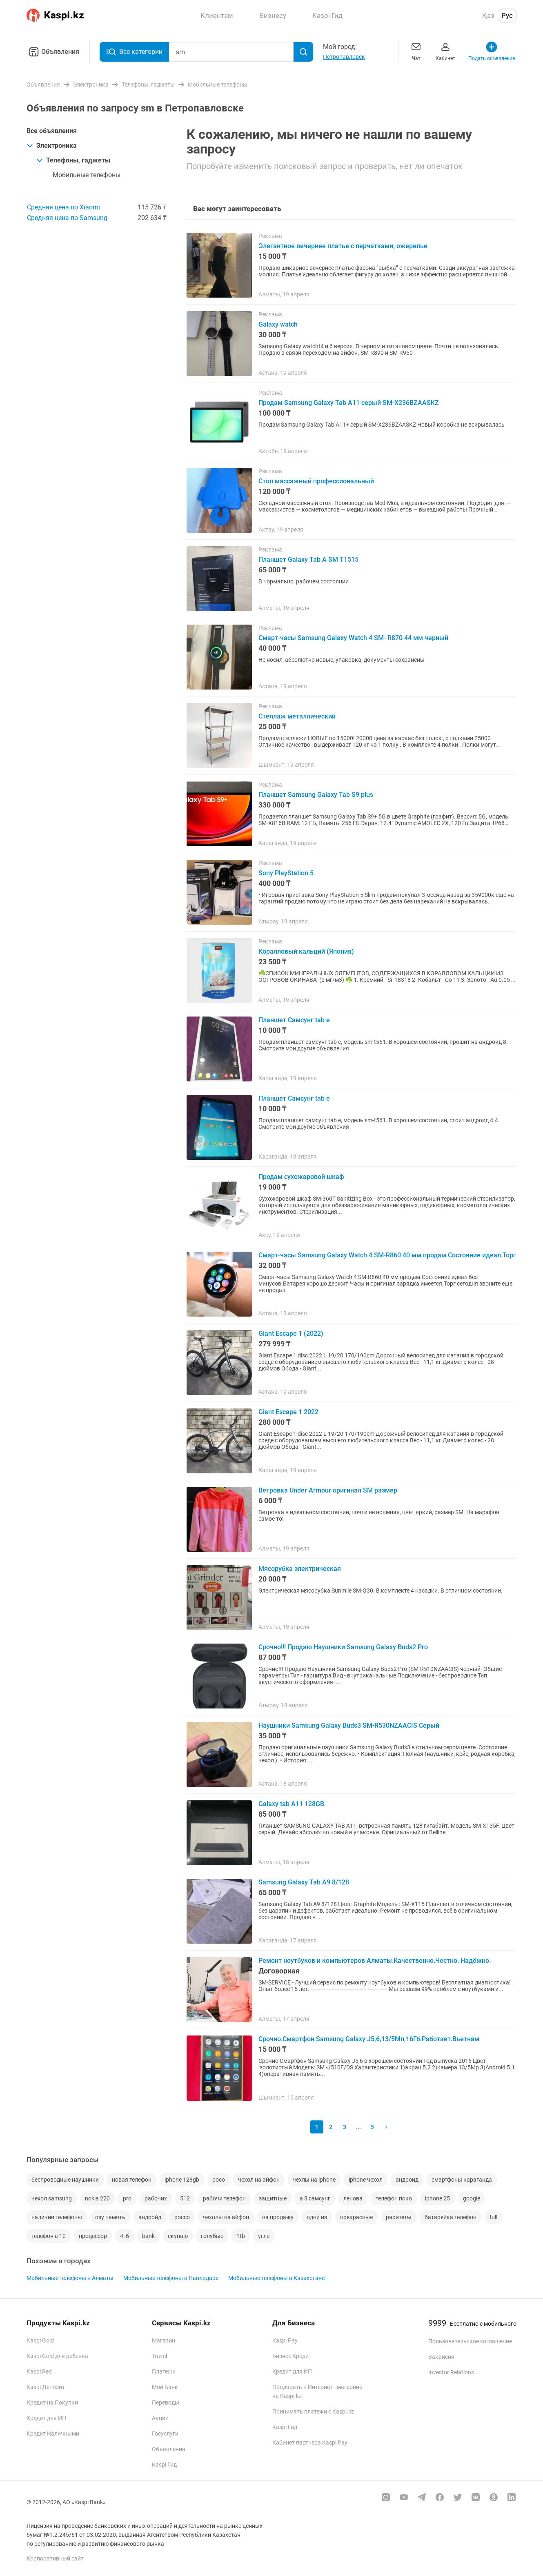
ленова (353, 2198)
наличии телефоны (56, 2217)
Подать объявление (491, 50)
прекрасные (356, 2217)
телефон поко (394, 2198)
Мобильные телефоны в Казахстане (276, 2278)
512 (185, 2198)
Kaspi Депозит (46, 2387)
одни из (317, 2217)
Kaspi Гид (164, 2464)
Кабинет (445, 50)
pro (127, 2198)
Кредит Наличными (53, 2433)
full (493, 2217)
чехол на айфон (259, 2179)
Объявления (53, 51)
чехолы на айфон (226, 2217)
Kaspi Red (39, 2371)
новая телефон (131, 2179)
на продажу (278, 2217)
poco (218, 2179)
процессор (93, 2236)
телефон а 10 (48, 2236)
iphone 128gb (182, 2179)
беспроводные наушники (65, 2179)
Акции (160, 2418)
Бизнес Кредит (292, 2356)
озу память (110, 2217)
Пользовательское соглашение (470, 2341)
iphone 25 (437, 2198)
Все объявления (52, 131)
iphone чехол (366, 2179)
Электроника (52, 145)
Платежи (164, 2371)
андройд (149, 2217)
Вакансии (441, 2357)
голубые (212, 2236)
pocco (182, 2217)
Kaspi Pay (285, 2340)
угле (263, 2236)
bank (148, 2236)
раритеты (399, 2217)
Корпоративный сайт (55, 2558)
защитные (273, 2198)
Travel (159, 2356)
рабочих (156, 2198)
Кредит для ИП (46, 2418)
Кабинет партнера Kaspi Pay (309, 2442)
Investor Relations (451, 2372)
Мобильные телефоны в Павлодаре (170, 2278)
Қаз (488, 15)
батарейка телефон (450, 2217)
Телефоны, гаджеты (73, 160)
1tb (240, 2236)
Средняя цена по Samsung (67, 218)
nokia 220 (97, 2198)
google (471, 2198)
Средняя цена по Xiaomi (63, 207)
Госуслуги (165, 2433)
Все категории (134, 52)
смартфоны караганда (462, 2179)
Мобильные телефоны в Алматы (70, 2278)
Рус (507, 15)
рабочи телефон (224, 2198)
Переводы (165, 2402)
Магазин (163, 2340)
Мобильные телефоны (86, 175)
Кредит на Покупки (52, 2402)
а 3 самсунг (315, 2198)
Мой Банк (165, 2387)
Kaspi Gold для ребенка (57, 2356)
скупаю (178, 2236)
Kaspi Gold (40, 2340)
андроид (407, 2179)
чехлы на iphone (314, 2179)
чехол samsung (51, 2198)
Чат (416, 50)
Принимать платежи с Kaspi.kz (313, 2411)
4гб (124, 2236)
